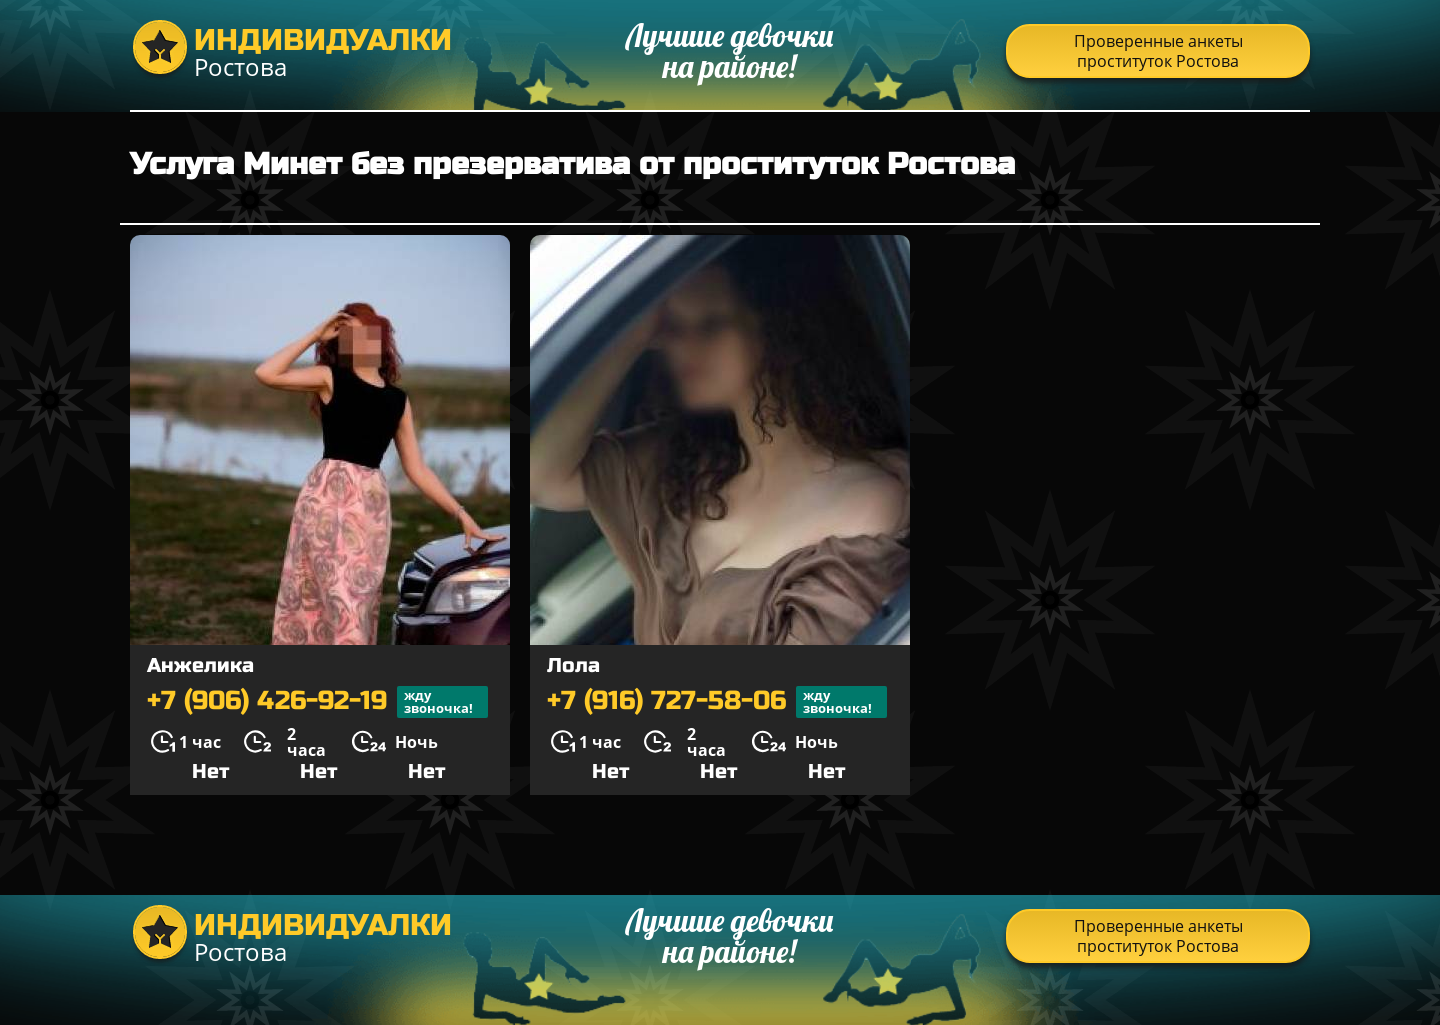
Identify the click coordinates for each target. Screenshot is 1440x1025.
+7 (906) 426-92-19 (317, 702)
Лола (573, 665)
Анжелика (200, 665)
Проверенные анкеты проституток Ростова (1158, 51)
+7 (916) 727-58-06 (717, 702)
